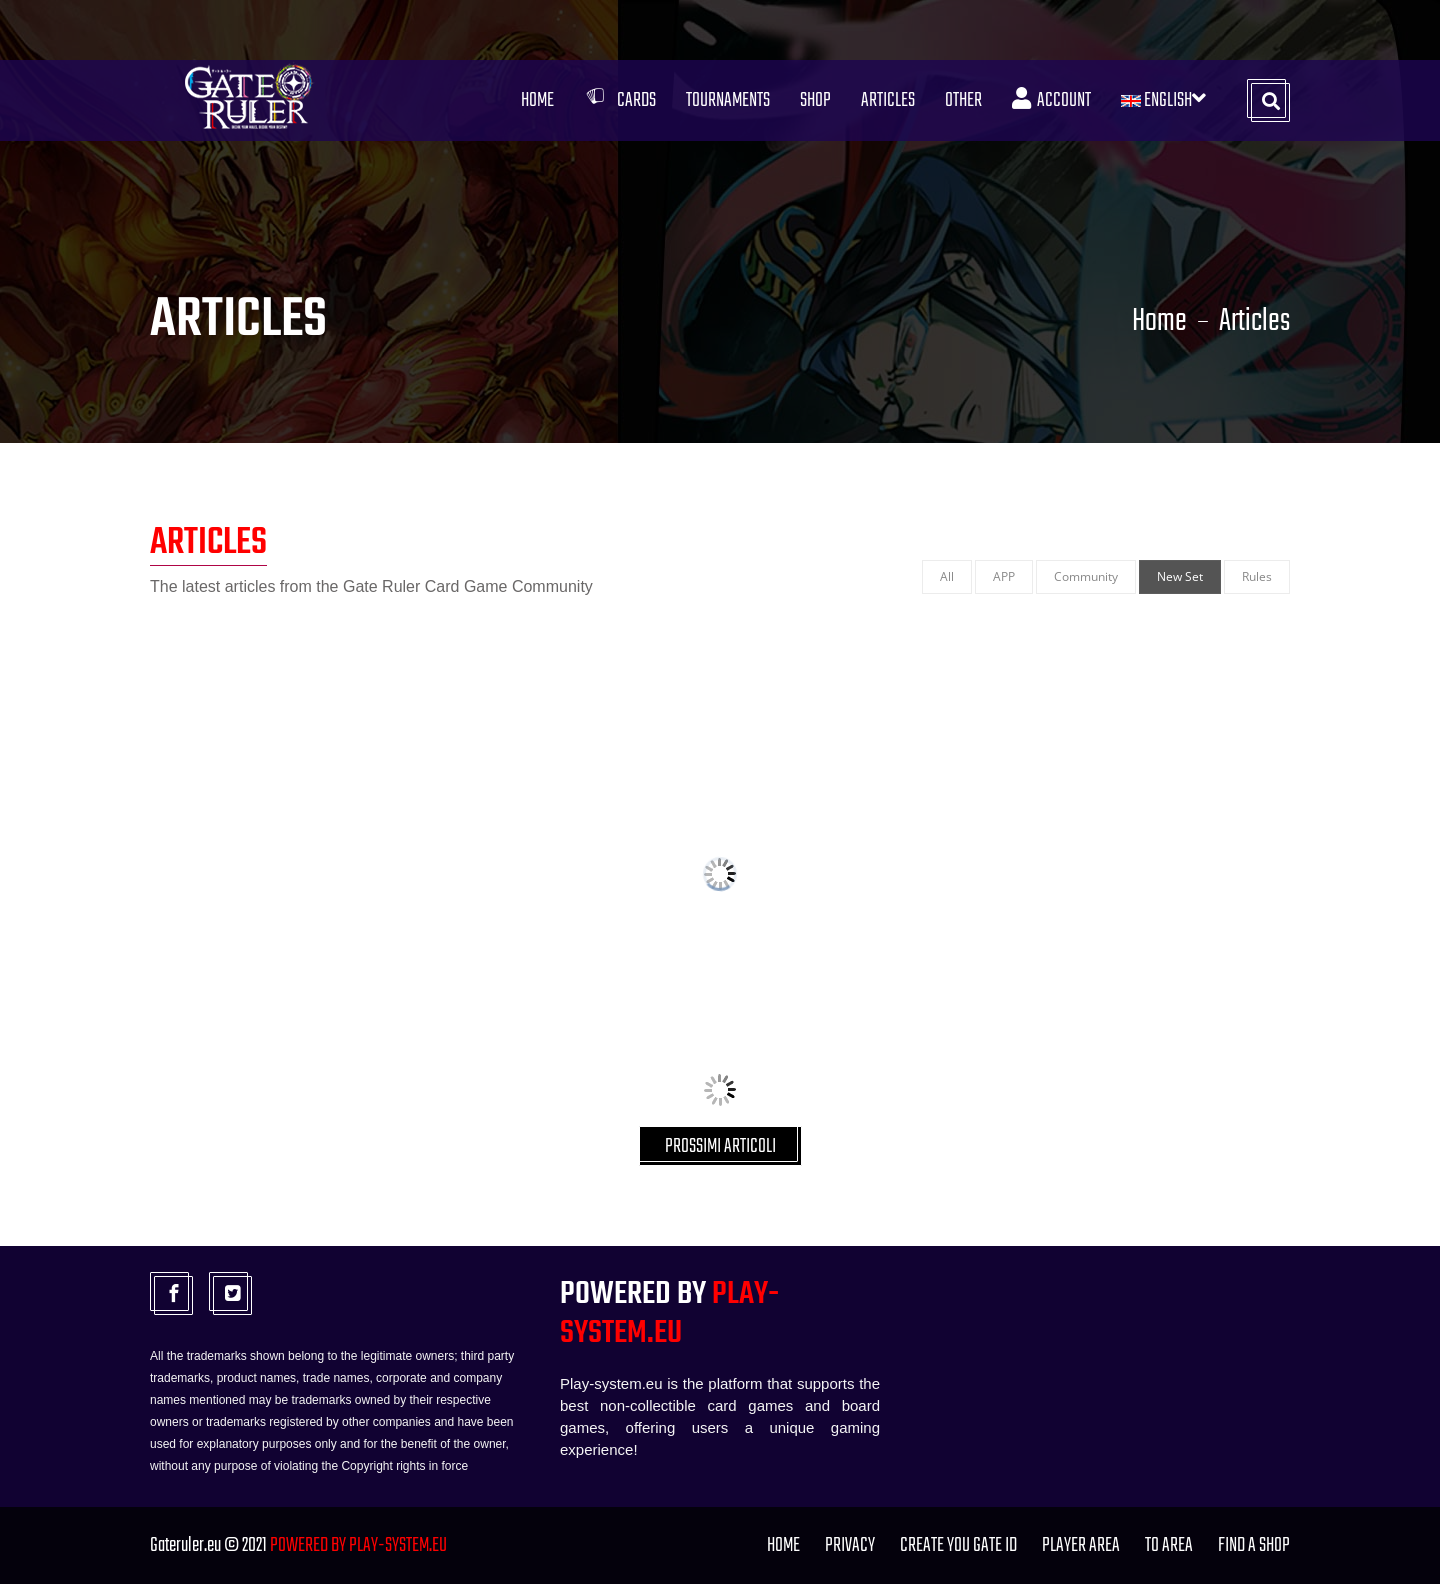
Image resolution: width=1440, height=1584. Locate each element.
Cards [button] (620, 100)
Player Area (1081, 1545)
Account (1051, 100)
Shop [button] (815, 100)
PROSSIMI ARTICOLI (720, 1146)
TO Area (1169, 1545)
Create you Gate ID (958, 1545)
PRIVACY (850, 1545)
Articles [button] (888, 100)
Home (537, 100)
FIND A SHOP (1254, 1545)
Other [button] (963, 100)
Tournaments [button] (728, 100)
